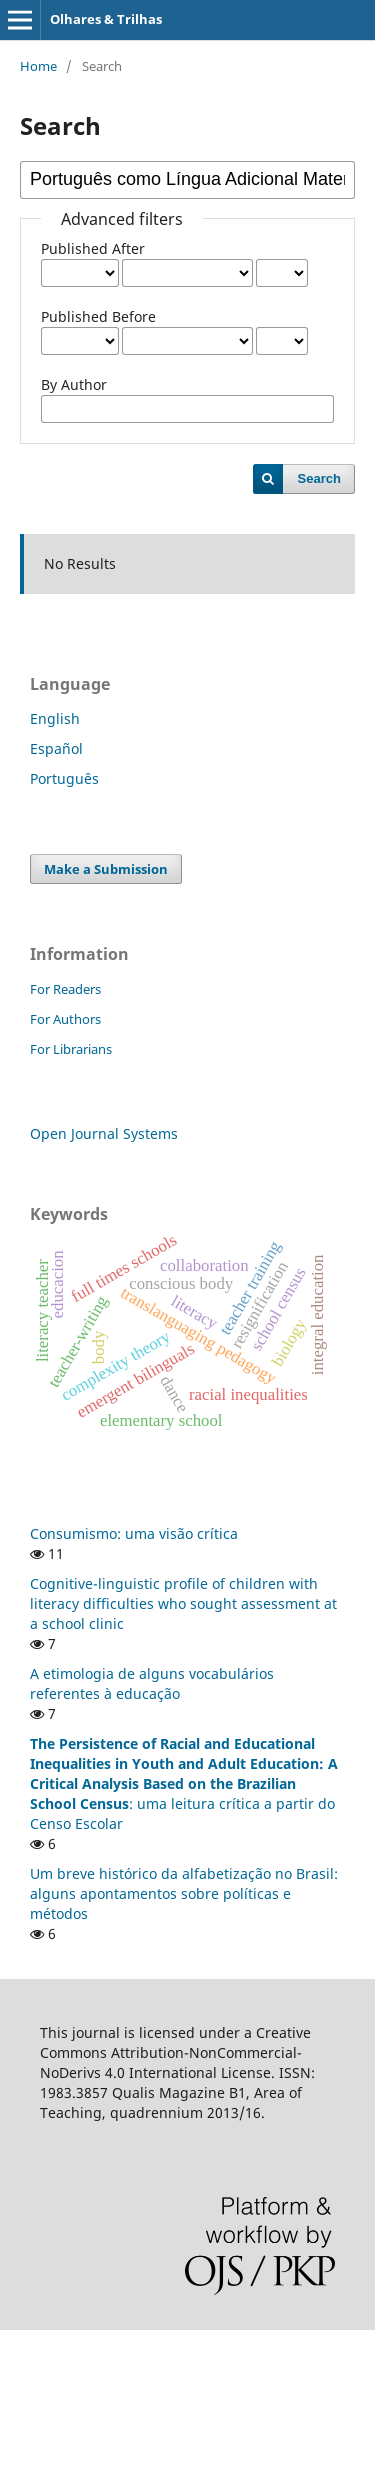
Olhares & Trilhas (106, 19)
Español (56, 748)
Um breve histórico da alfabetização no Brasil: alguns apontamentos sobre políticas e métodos (184, 1893)
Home (38, 66)
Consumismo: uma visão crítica (134, 1533)
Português (64, 778)
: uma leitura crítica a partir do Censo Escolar (184, 1783)
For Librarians (71, 1049)
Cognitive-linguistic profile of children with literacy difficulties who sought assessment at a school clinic (183, 1603)
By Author (74, 384)
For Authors (65, 1019)
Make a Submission (106, 869)
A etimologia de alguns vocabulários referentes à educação (152, 1683)
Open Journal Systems (104, 1133)
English (55, 718)
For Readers (65, 989)
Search (319, 478)
